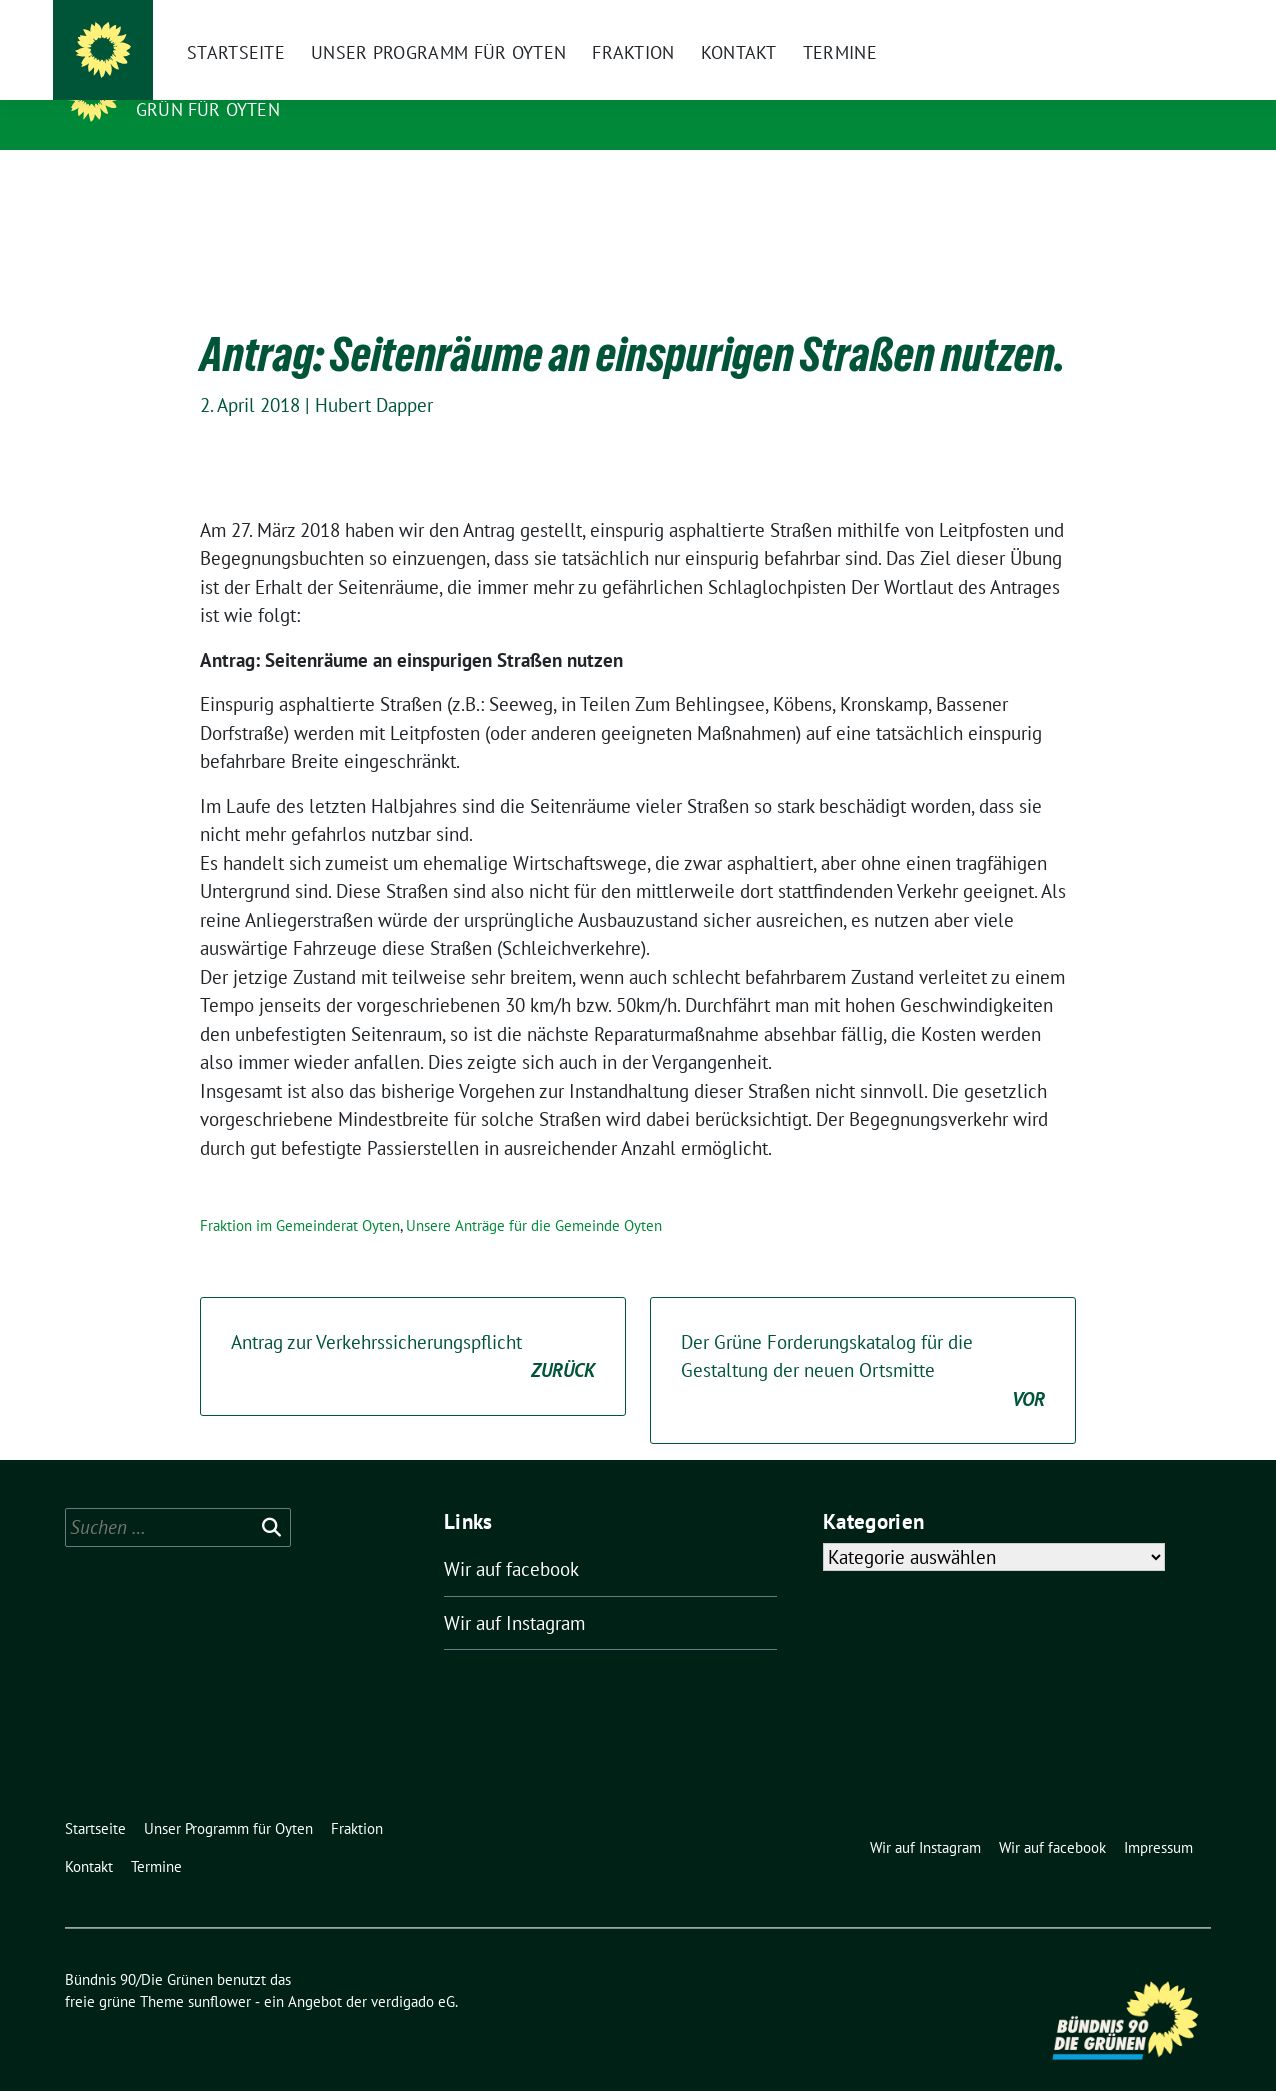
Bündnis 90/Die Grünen (259, 81)
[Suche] (1147, 19)
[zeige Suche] (1175, 19)
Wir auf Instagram (514, 1592)
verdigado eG (413, 1970)
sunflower (219, 1970)
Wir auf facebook (511, 1538)
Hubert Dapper (374, 374)
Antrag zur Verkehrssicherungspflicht (413, 1326)
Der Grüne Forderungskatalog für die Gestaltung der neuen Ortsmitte (863, 1341)
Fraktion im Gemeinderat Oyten (300, 1194)
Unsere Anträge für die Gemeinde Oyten (534, 1194)
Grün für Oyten (208, 109)
